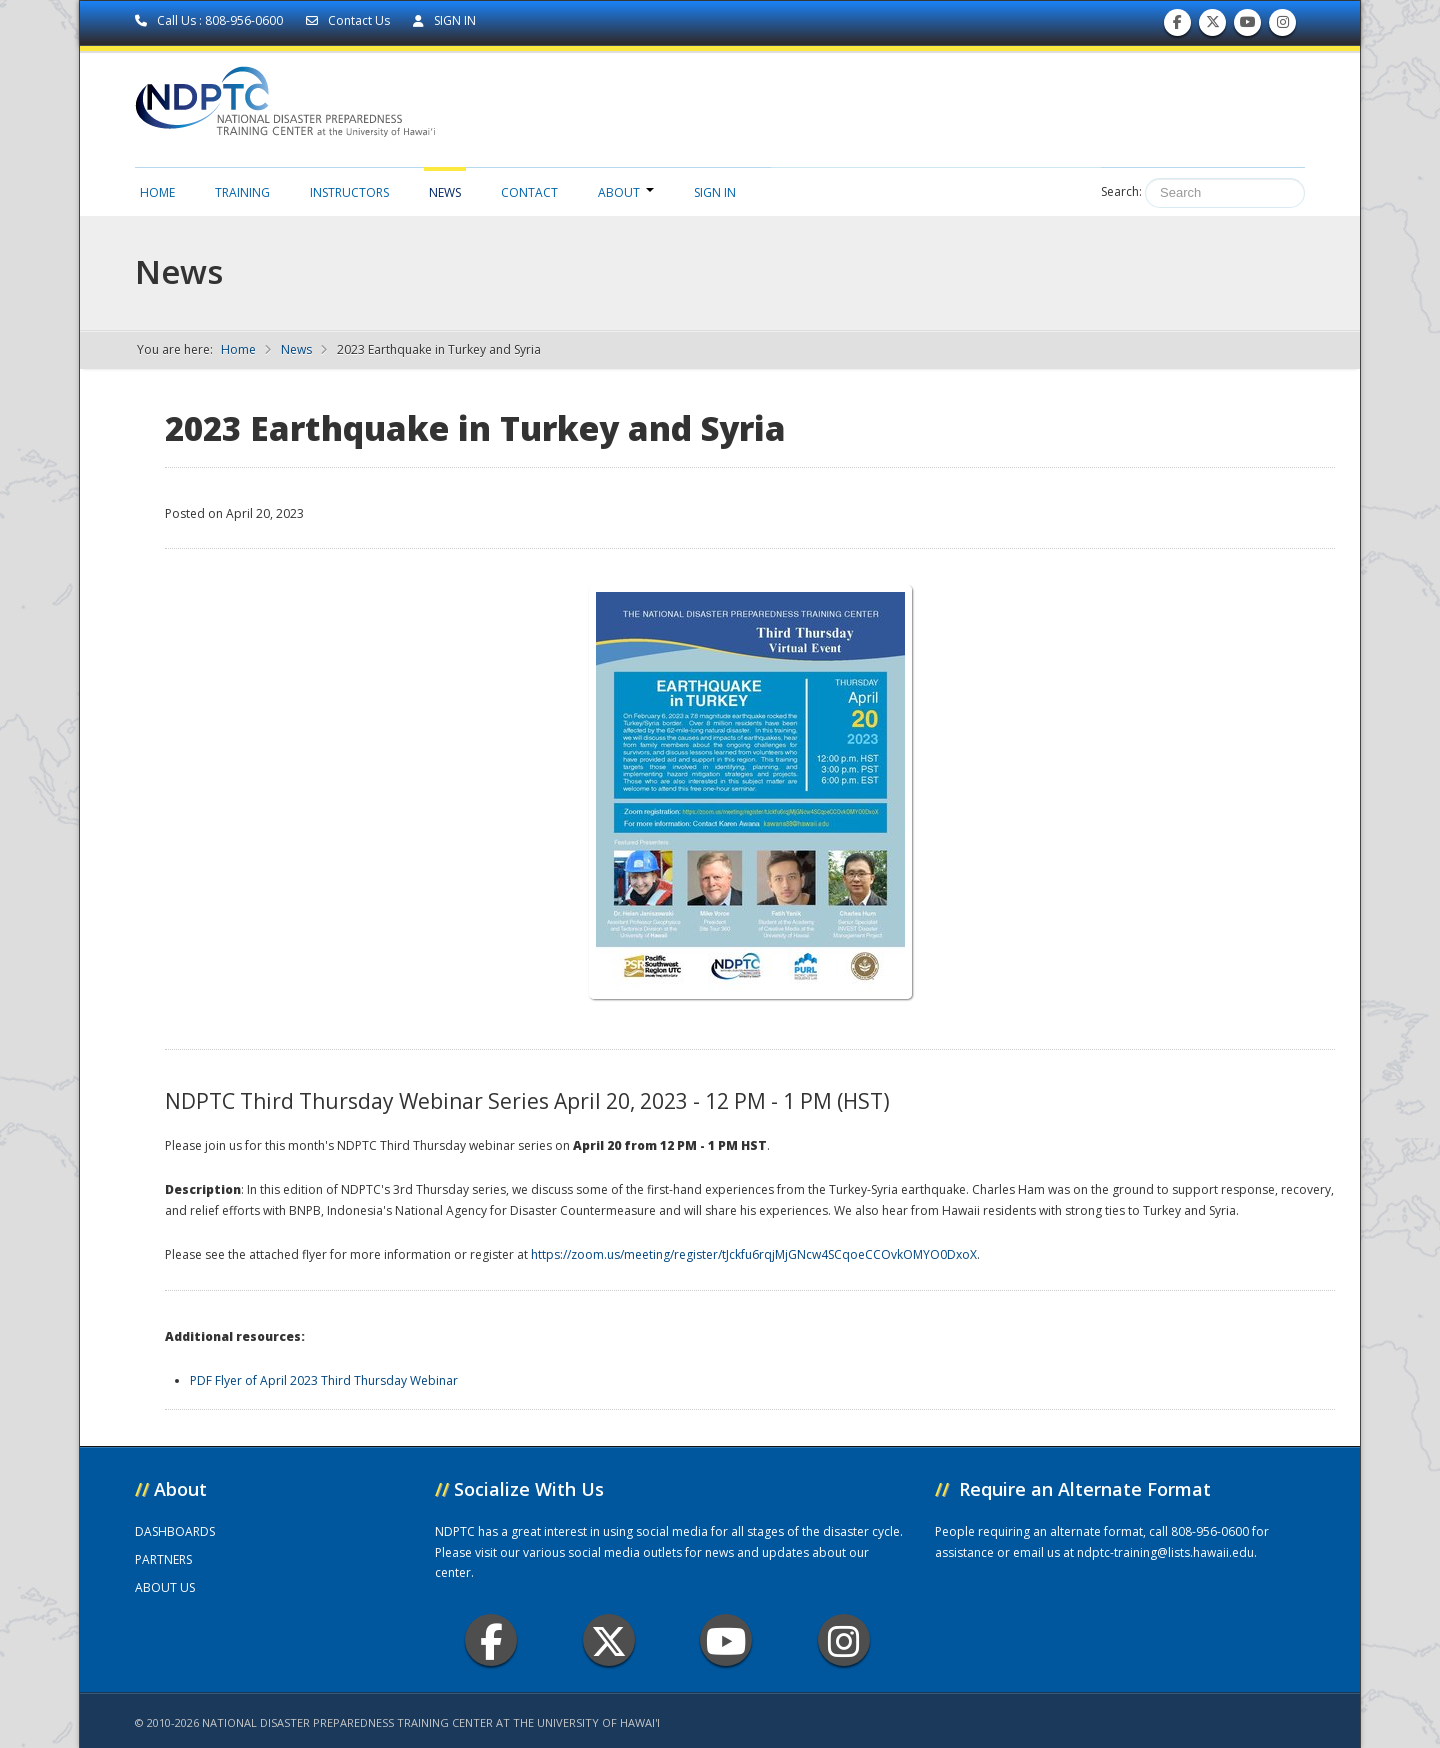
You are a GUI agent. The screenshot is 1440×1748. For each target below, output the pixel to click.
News (445, 192)
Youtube (726, 1640)
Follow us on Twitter (1213, 26)
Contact (529, 192)
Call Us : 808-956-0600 (210, 20)
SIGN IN (444, 20)
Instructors (349, 192)
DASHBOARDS (175, 1531)
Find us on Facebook (1177, 26)
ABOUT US (165, 1587)
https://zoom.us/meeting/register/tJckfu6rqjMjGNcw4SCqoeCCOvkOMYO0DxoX (754, 1254)
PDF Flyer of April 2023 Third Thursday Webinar (324, 1380)
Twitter (609, 1640)
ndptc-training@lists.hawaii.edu (1165, 1552)
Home (157, 192)
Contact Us (349, 20)
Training (242, 192)
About (626, 192)
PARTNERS (163, 1559)
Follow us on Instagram (1283, 26)
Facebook (491, 1640)
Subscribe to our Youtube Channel (1248, 26)
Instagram (844, 1640)
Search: (1121, 191)
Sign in (715, 192)
